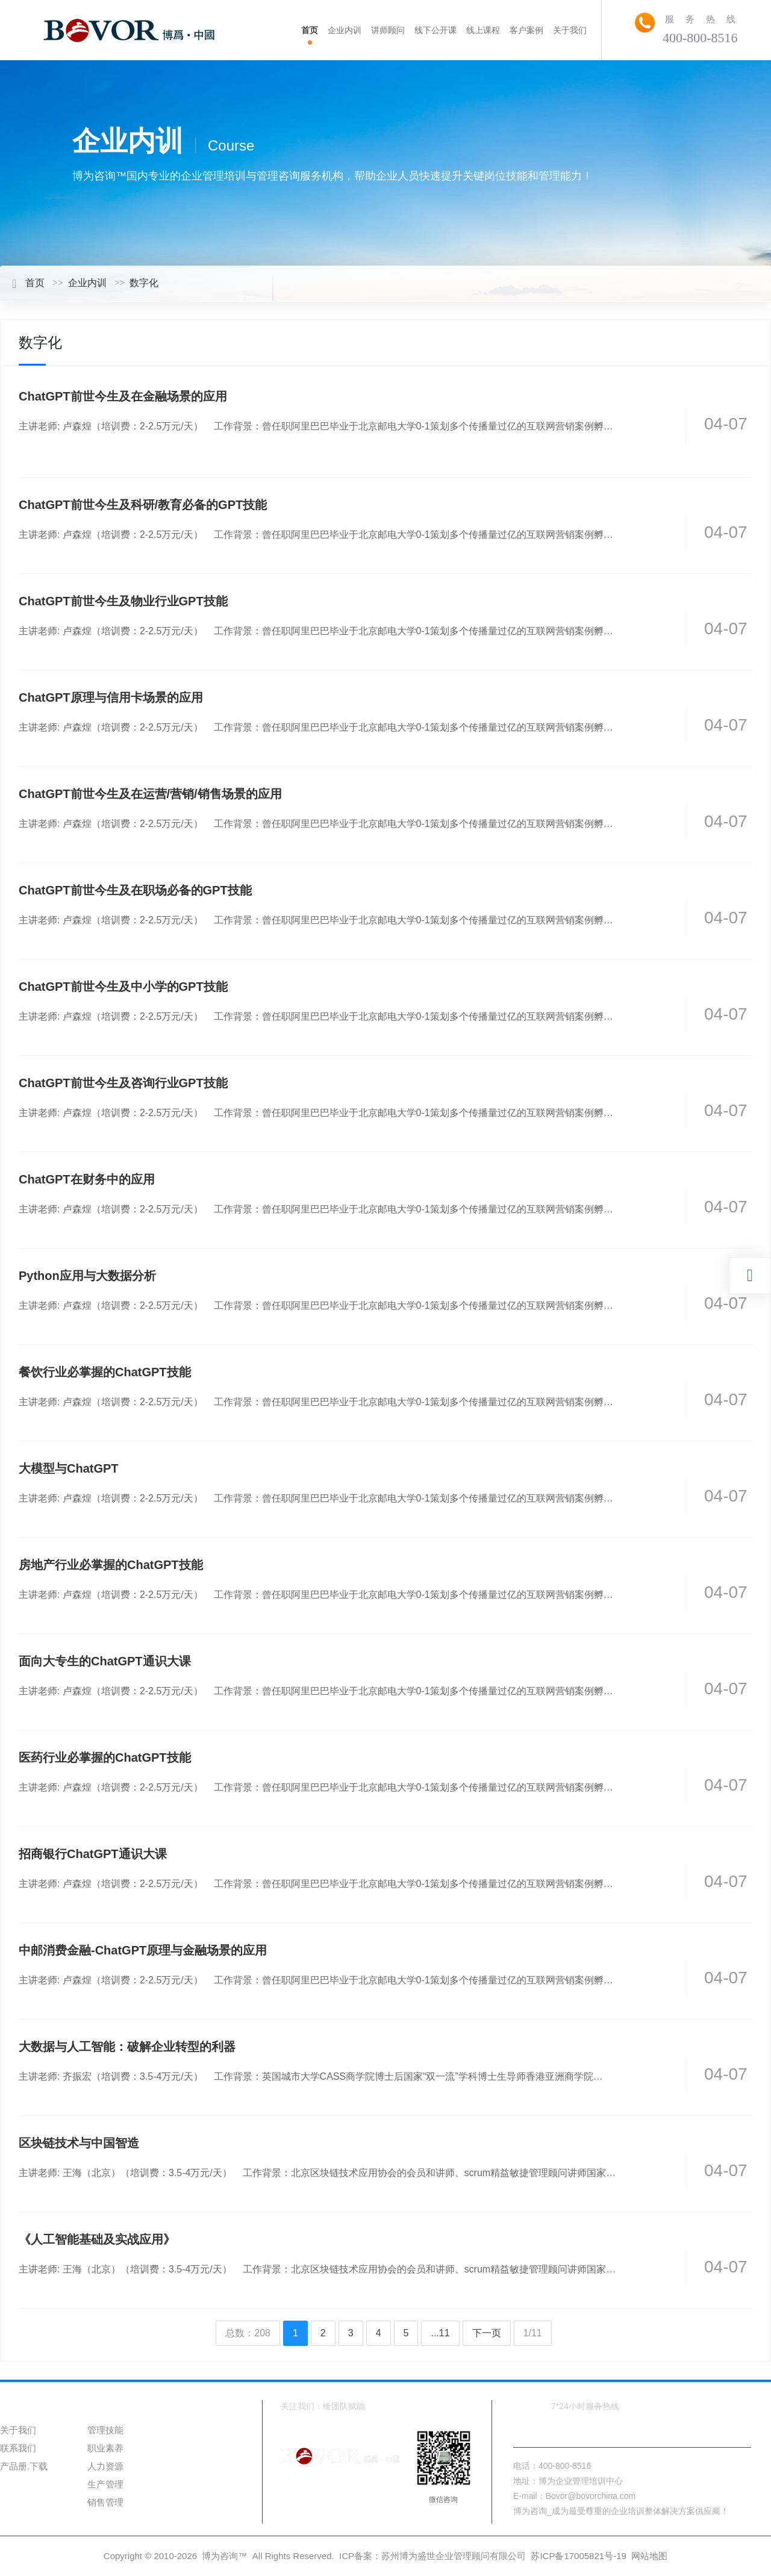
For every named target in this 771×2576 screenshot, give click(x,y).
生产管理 (105, 2484)
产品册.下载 (24, 2466)
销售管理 (105, 2502)
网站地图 (649, 2556)
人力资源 (105, 2466)
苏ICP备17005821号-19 (578, 2556)
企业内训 (87, 283)
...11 (440, 2333)
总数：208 (247, 2333)
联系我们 (18, 2448)
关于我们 (18, 2430)
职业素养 (105, 2448)
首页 (28, 283)
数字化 (144, 283)
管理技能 (105, 2430)
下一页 (486, 2333)
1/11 (532, 2333)
